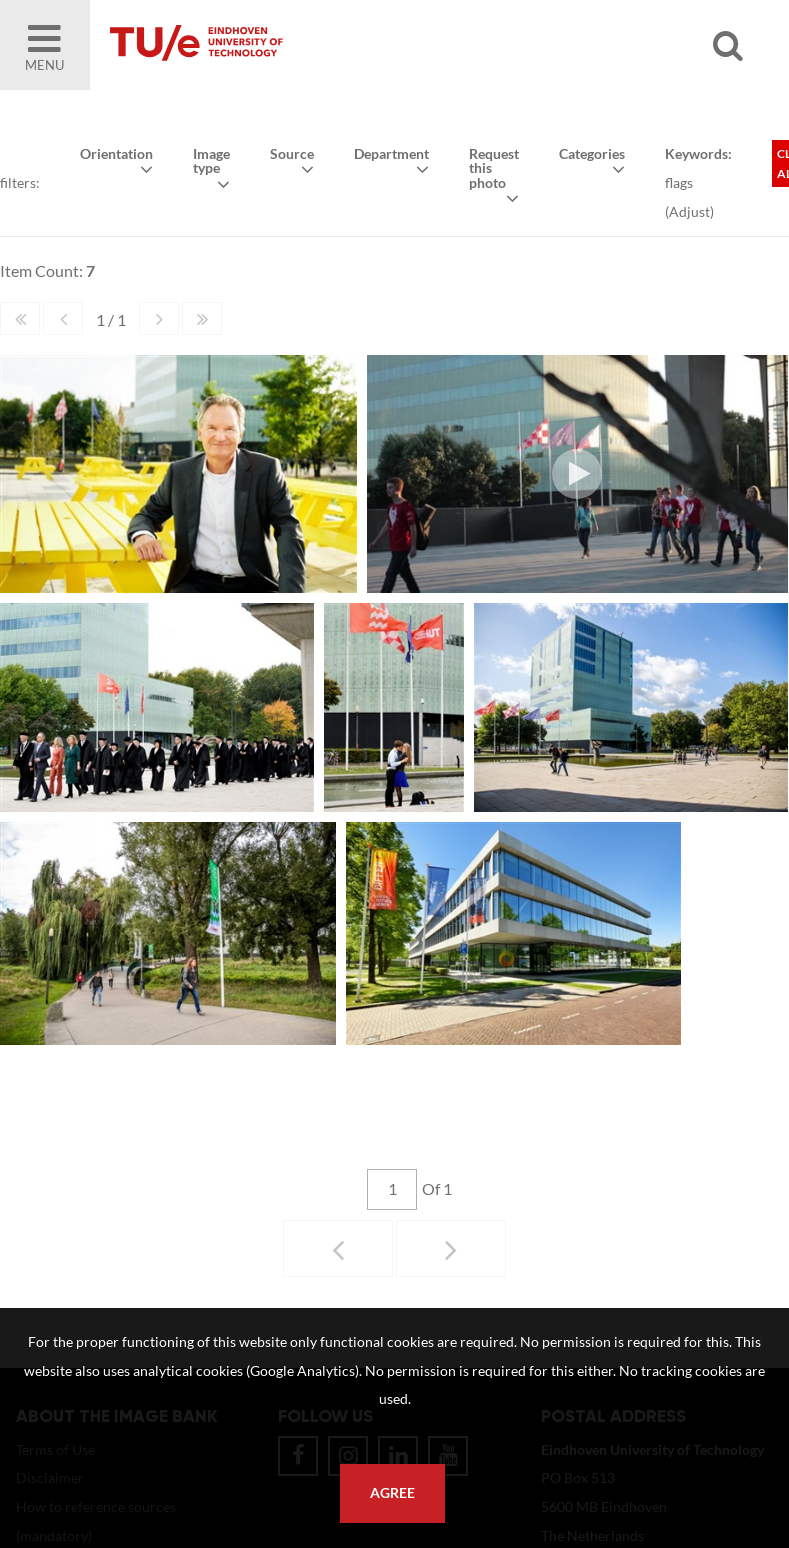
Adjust (688, 210)
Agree (392, 1493)
